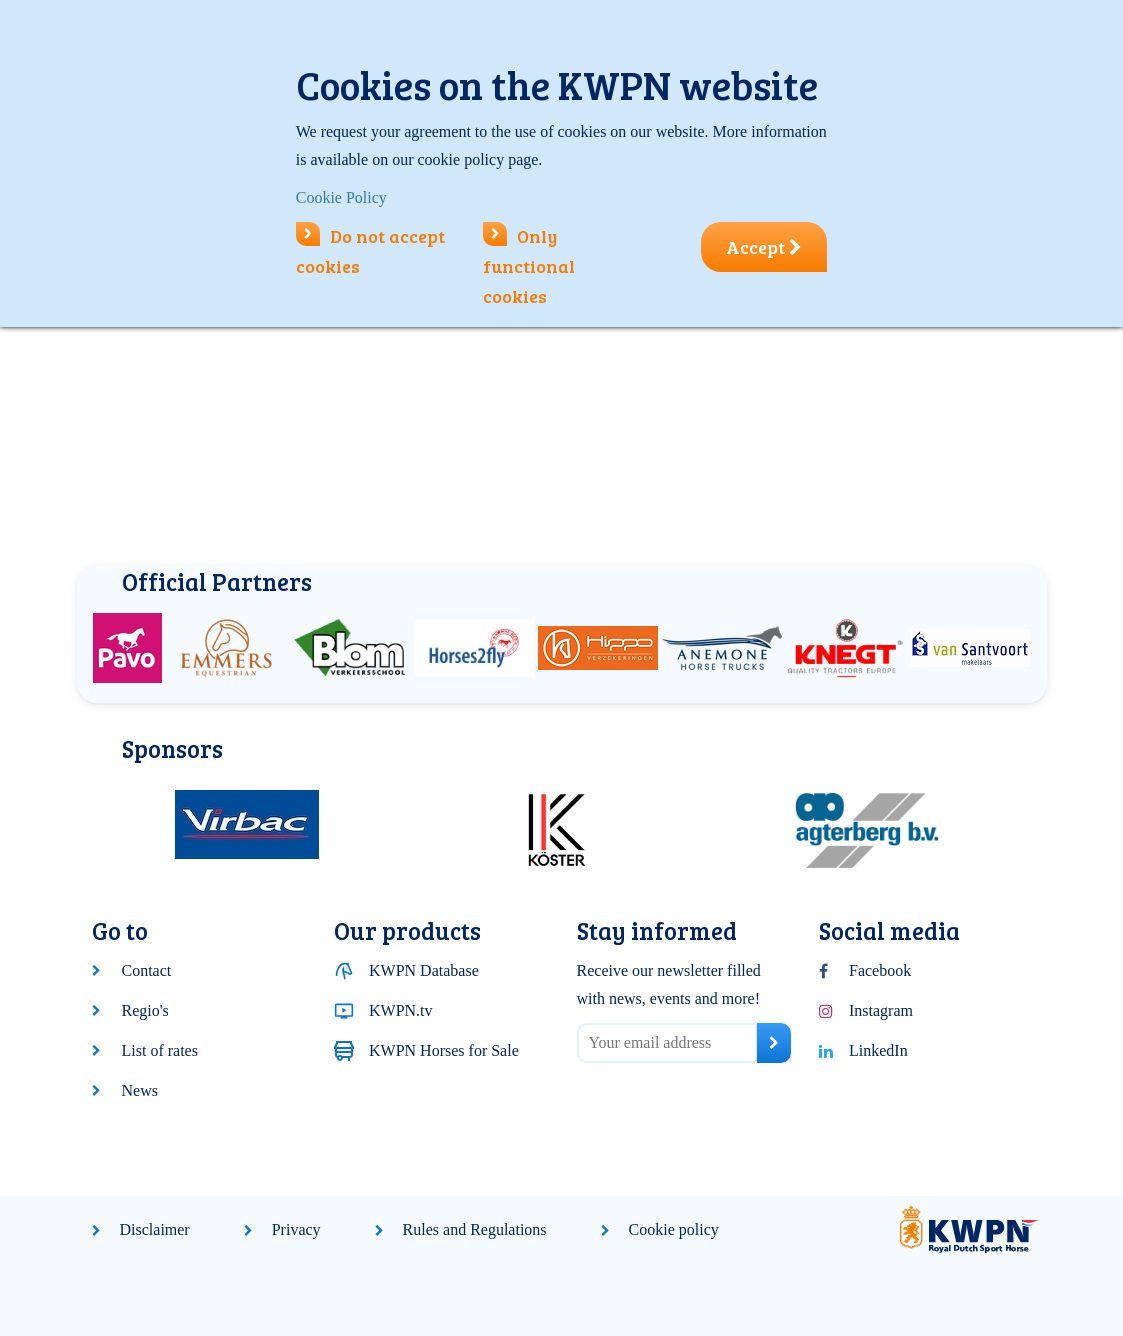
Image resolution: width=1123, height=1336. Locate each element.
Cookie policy (674, 1229)
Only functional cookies (529, 266)
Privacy (296, 1229)
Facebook (880, 970)
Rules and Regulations (475, 1229)
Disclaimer (155, 1229)
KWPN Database (424, 970)
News (140, 1090)
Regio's (145, 1010)
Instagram (881, 1010)
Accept (764, 247)
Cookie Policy (341, 197)
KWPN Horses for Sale (444, 1050)
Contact (147, 970)
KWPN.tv (401, 1010)
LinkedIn (878, 1050)
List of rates (160, 1050)
